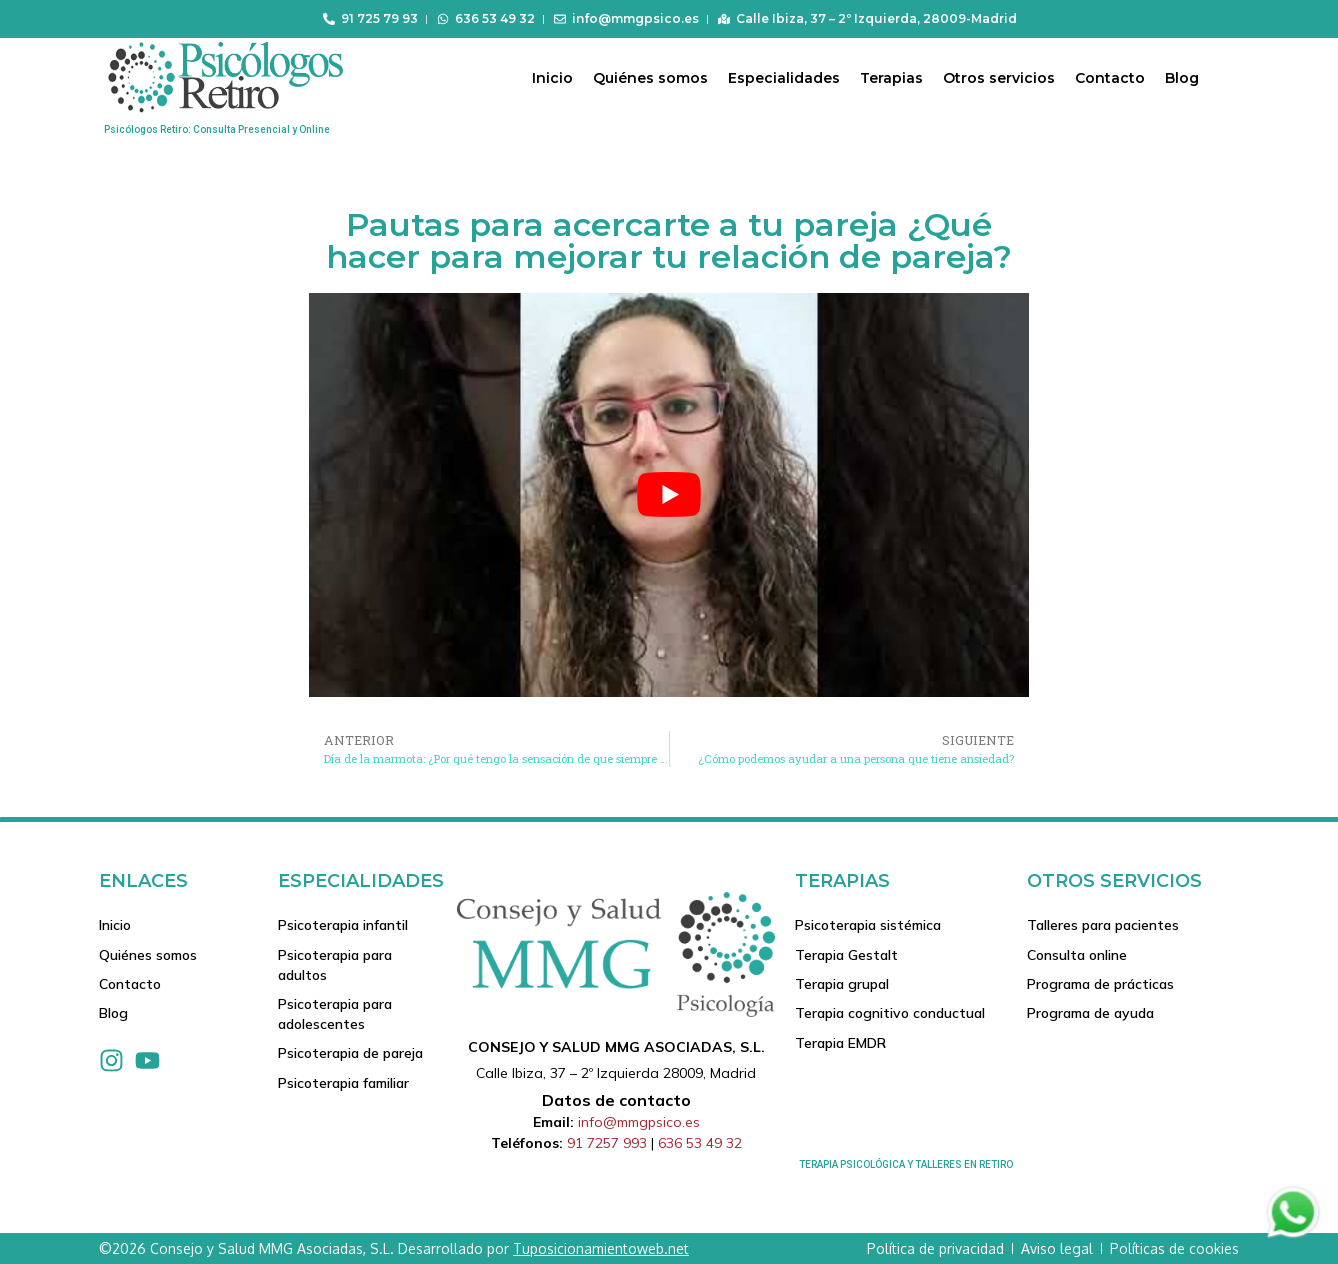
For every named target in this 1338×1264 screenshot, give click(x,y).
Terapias (891, 78)
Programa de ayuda (1090, 1015)
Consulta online (1077, 955)
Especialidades (784, 78)
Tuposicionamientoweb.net (601, 1248)
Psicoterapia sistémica (868, 925)
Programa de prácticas (1100, 985)
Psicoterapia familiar (343, 1085)
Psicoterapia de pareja (350, 1055)
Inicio (552, 78)
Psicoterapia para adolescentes (335, 1015)
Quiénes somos (650, 78)
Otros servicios (999, 78)
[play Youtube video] (669, 495)
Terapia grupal (842, 985)
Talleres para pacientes (1103, 925)
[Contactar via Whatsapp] (1293, 1236)
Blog (1182, 78)
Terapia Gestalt (846, 955)
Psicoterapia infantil (343, 925)
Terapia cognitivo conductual (890, 1015)
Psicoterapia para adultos (335, 965)
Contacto (1110, 78)
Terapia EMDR (840, 1045)
